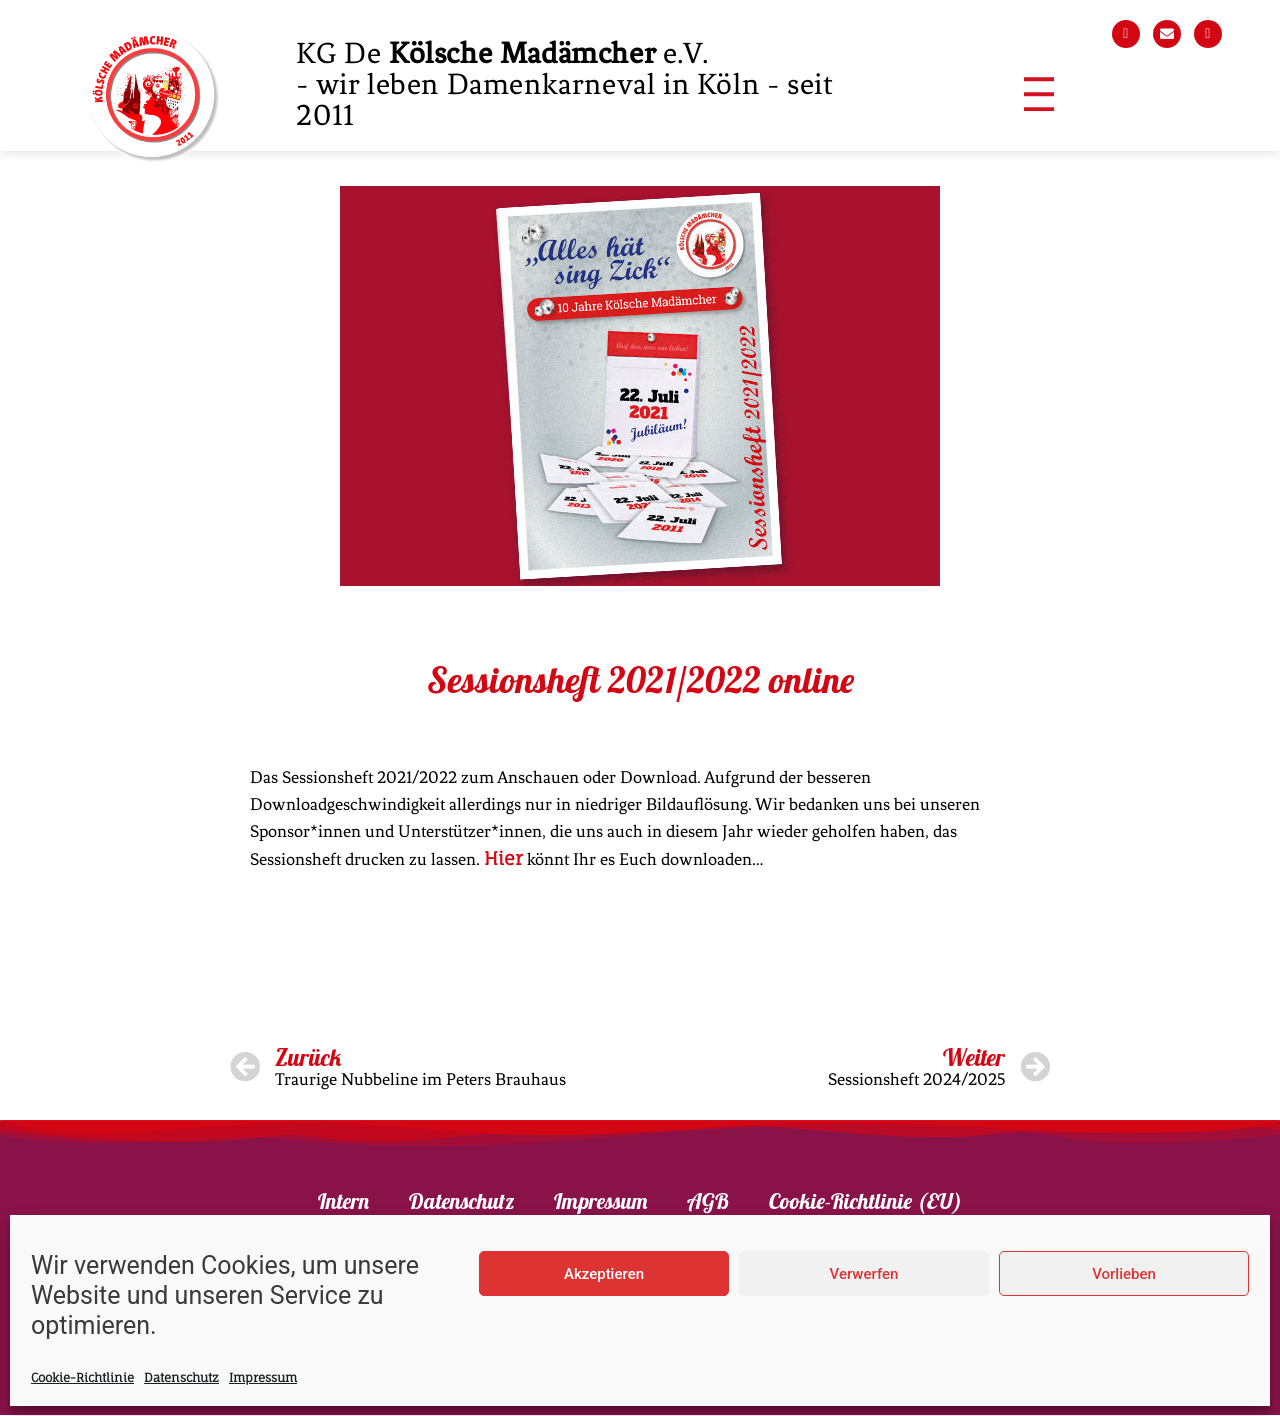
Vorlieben (1124, 1274)
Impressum (263, 1377)
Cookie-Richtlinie (82, 1377)
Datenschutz (181, 1377)
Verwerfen (864, 1274)
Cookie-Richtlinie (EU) (865, 1202)
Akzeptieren (604, 1274)
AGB (708, 1202)
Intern (343, 1202)
